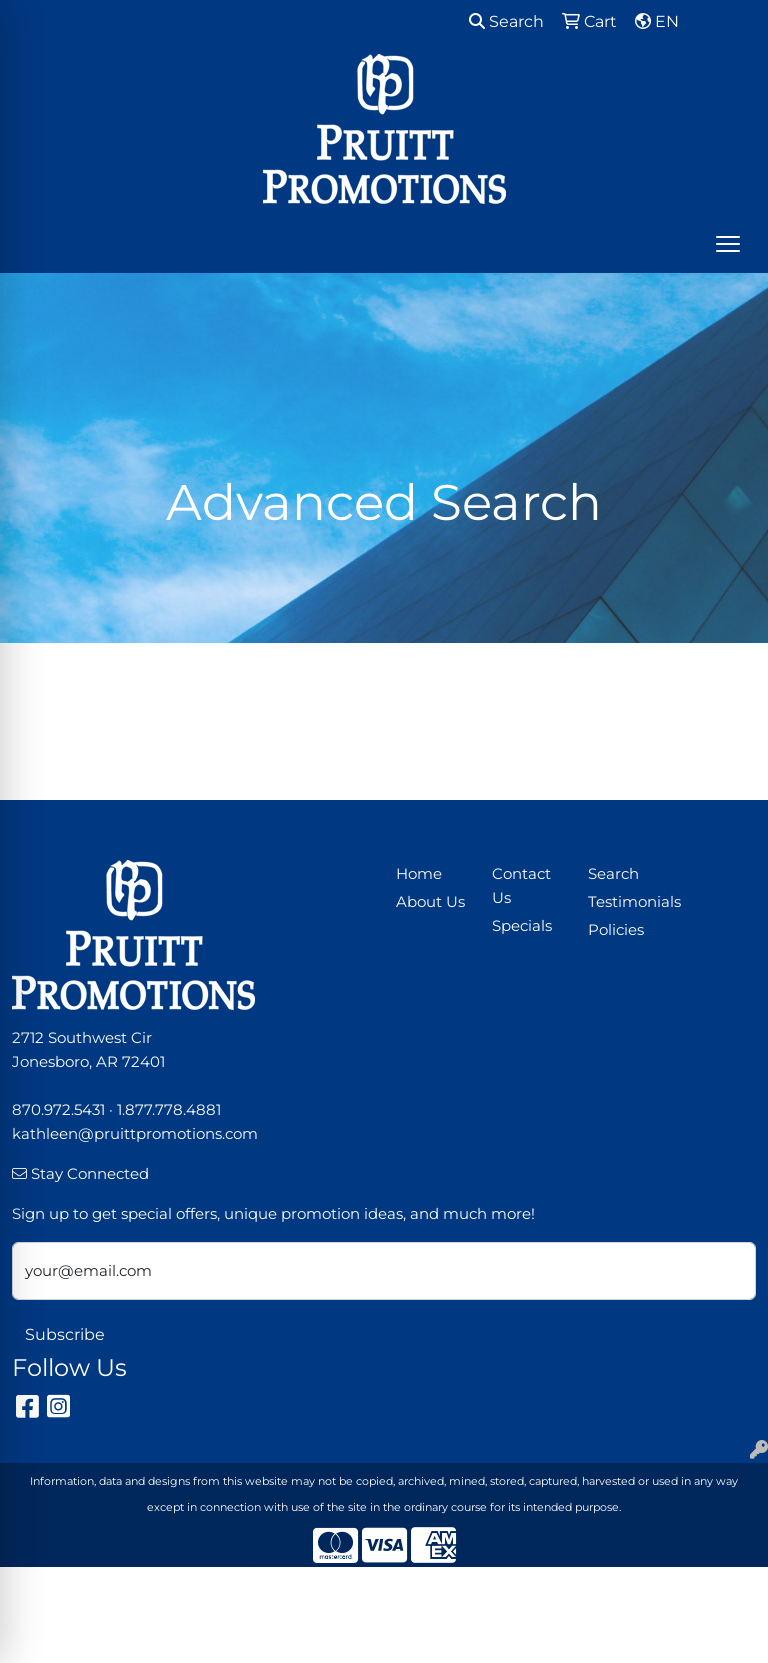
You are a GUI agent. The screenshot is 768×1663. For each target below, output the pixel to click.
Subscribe (65, 1334)
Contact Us (521, 886)
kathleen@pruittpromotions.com (135, 1134)
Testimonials (624, 902)
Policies (616, 930)
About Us (430, 902)
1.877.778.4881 (169, 1110)
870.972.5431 (58, 1110)
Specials (522, 926)
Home (419, 874)
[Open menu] (728, 244)
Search (506, 21)
